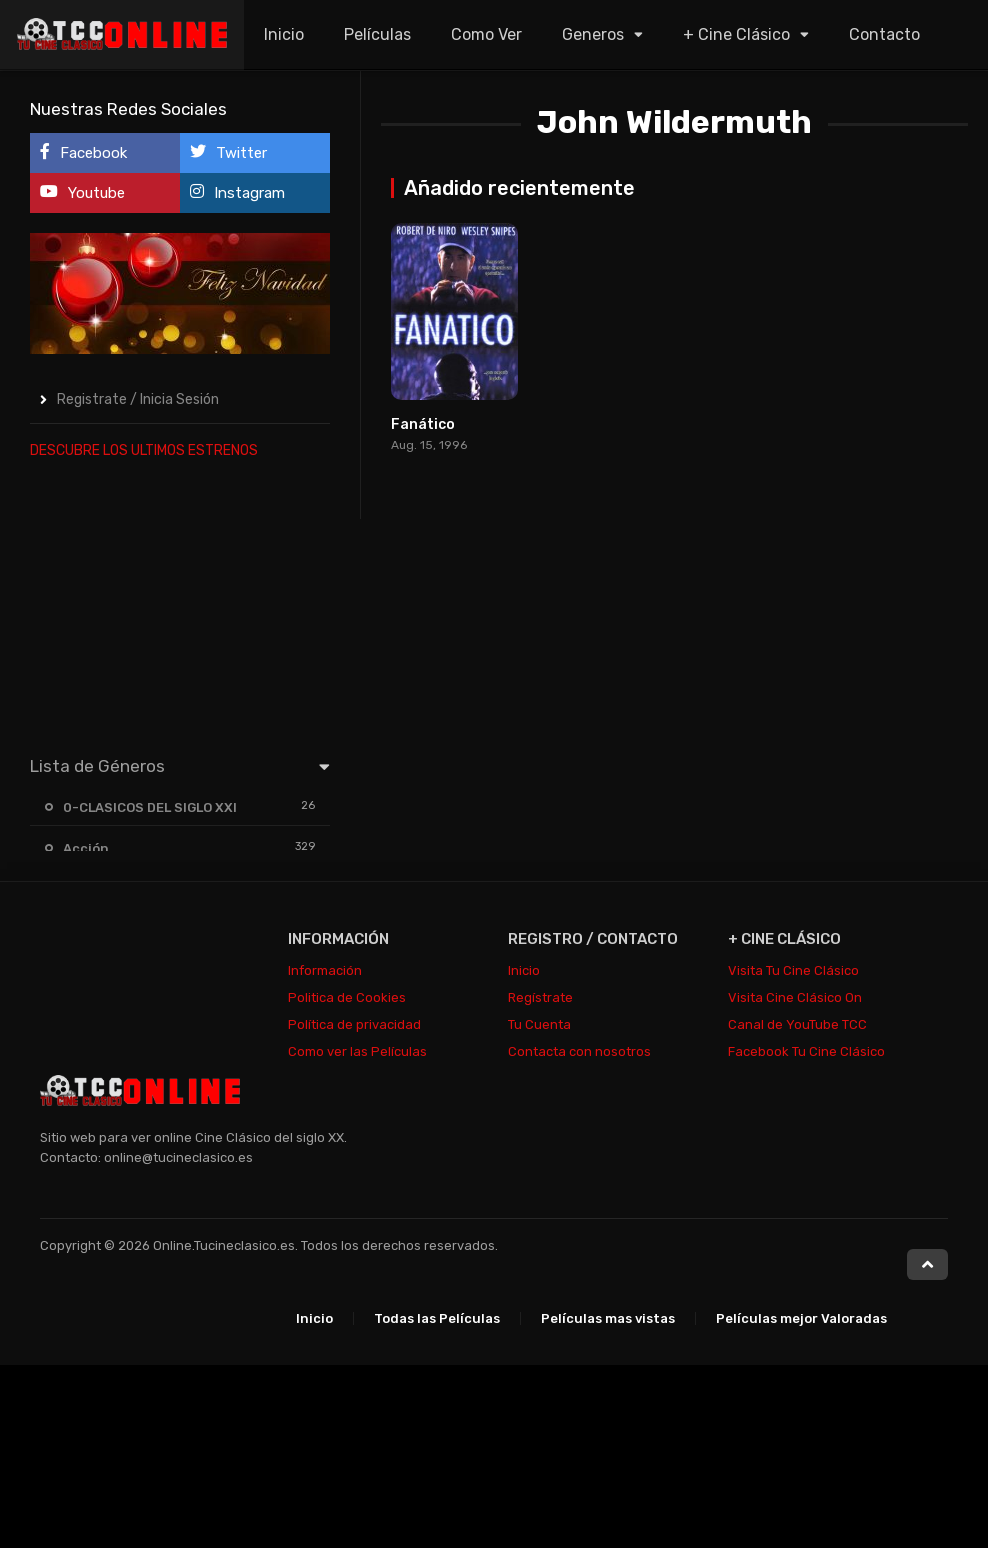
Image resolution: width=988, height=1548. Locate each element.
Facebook (83, 152)
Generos (593, 34)
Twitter (228, 152)
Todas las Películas (437, 1318)
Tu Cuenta (539, 1024)
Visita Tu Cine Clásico (793, 970)
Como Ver (486, 34)
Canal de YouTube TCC (797, 1024)
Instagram (237, 192)
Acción (86, 848)
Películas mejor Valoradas (801, 1318)
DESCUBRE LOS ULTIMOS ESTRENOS (144, 450)
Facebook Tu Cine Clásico (806, 1051)
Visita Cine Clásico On (795, 997)
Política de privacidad (354, 1024)
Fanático (423, 424)
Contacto (884, 34)
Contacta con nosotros (579, 1051)
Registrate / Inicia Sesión (138, 399)
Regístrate (540, 997)
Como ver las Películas (357, 1051)
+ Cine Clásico (736, 34)
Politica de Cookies (347, 997)
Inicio (284, 34)
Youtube (82, 192)
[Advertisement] (180, 603)
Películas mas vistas (608, 1318)
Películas (377, 34)
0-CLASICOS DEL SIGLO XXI (150, 807)
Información (325, 970)
